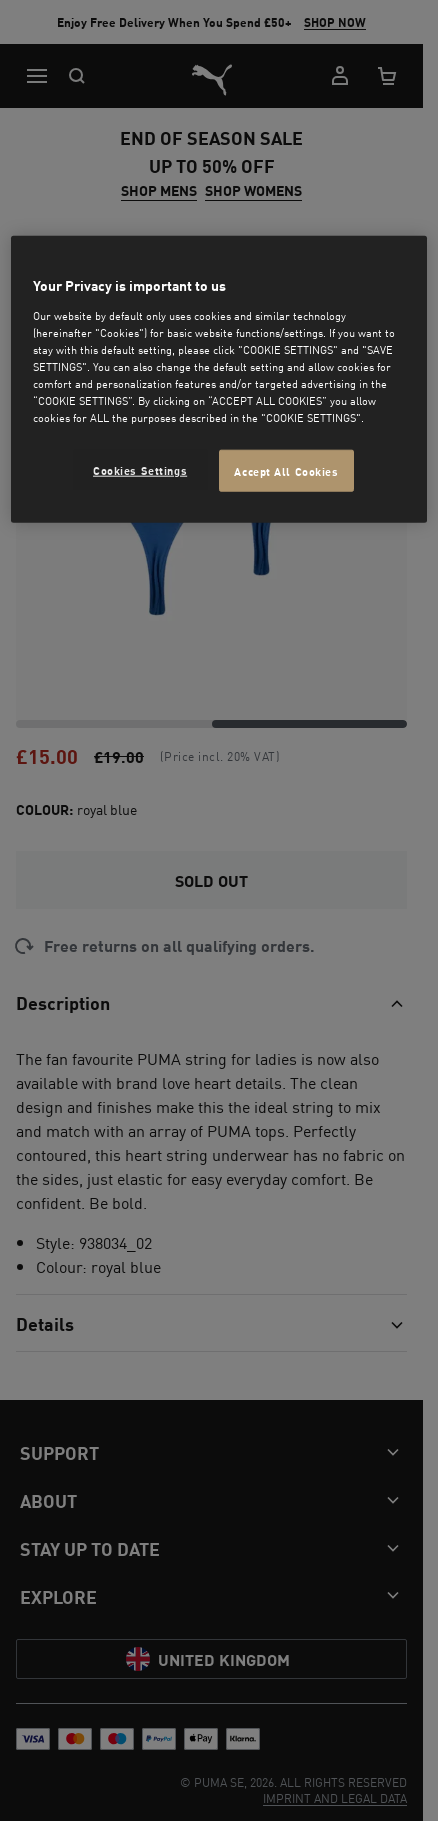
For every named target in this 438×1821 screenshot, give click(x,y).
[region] (219, 379)
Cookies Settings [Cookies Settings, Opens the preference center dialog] (140, 469)
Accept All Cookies (286, 470)
